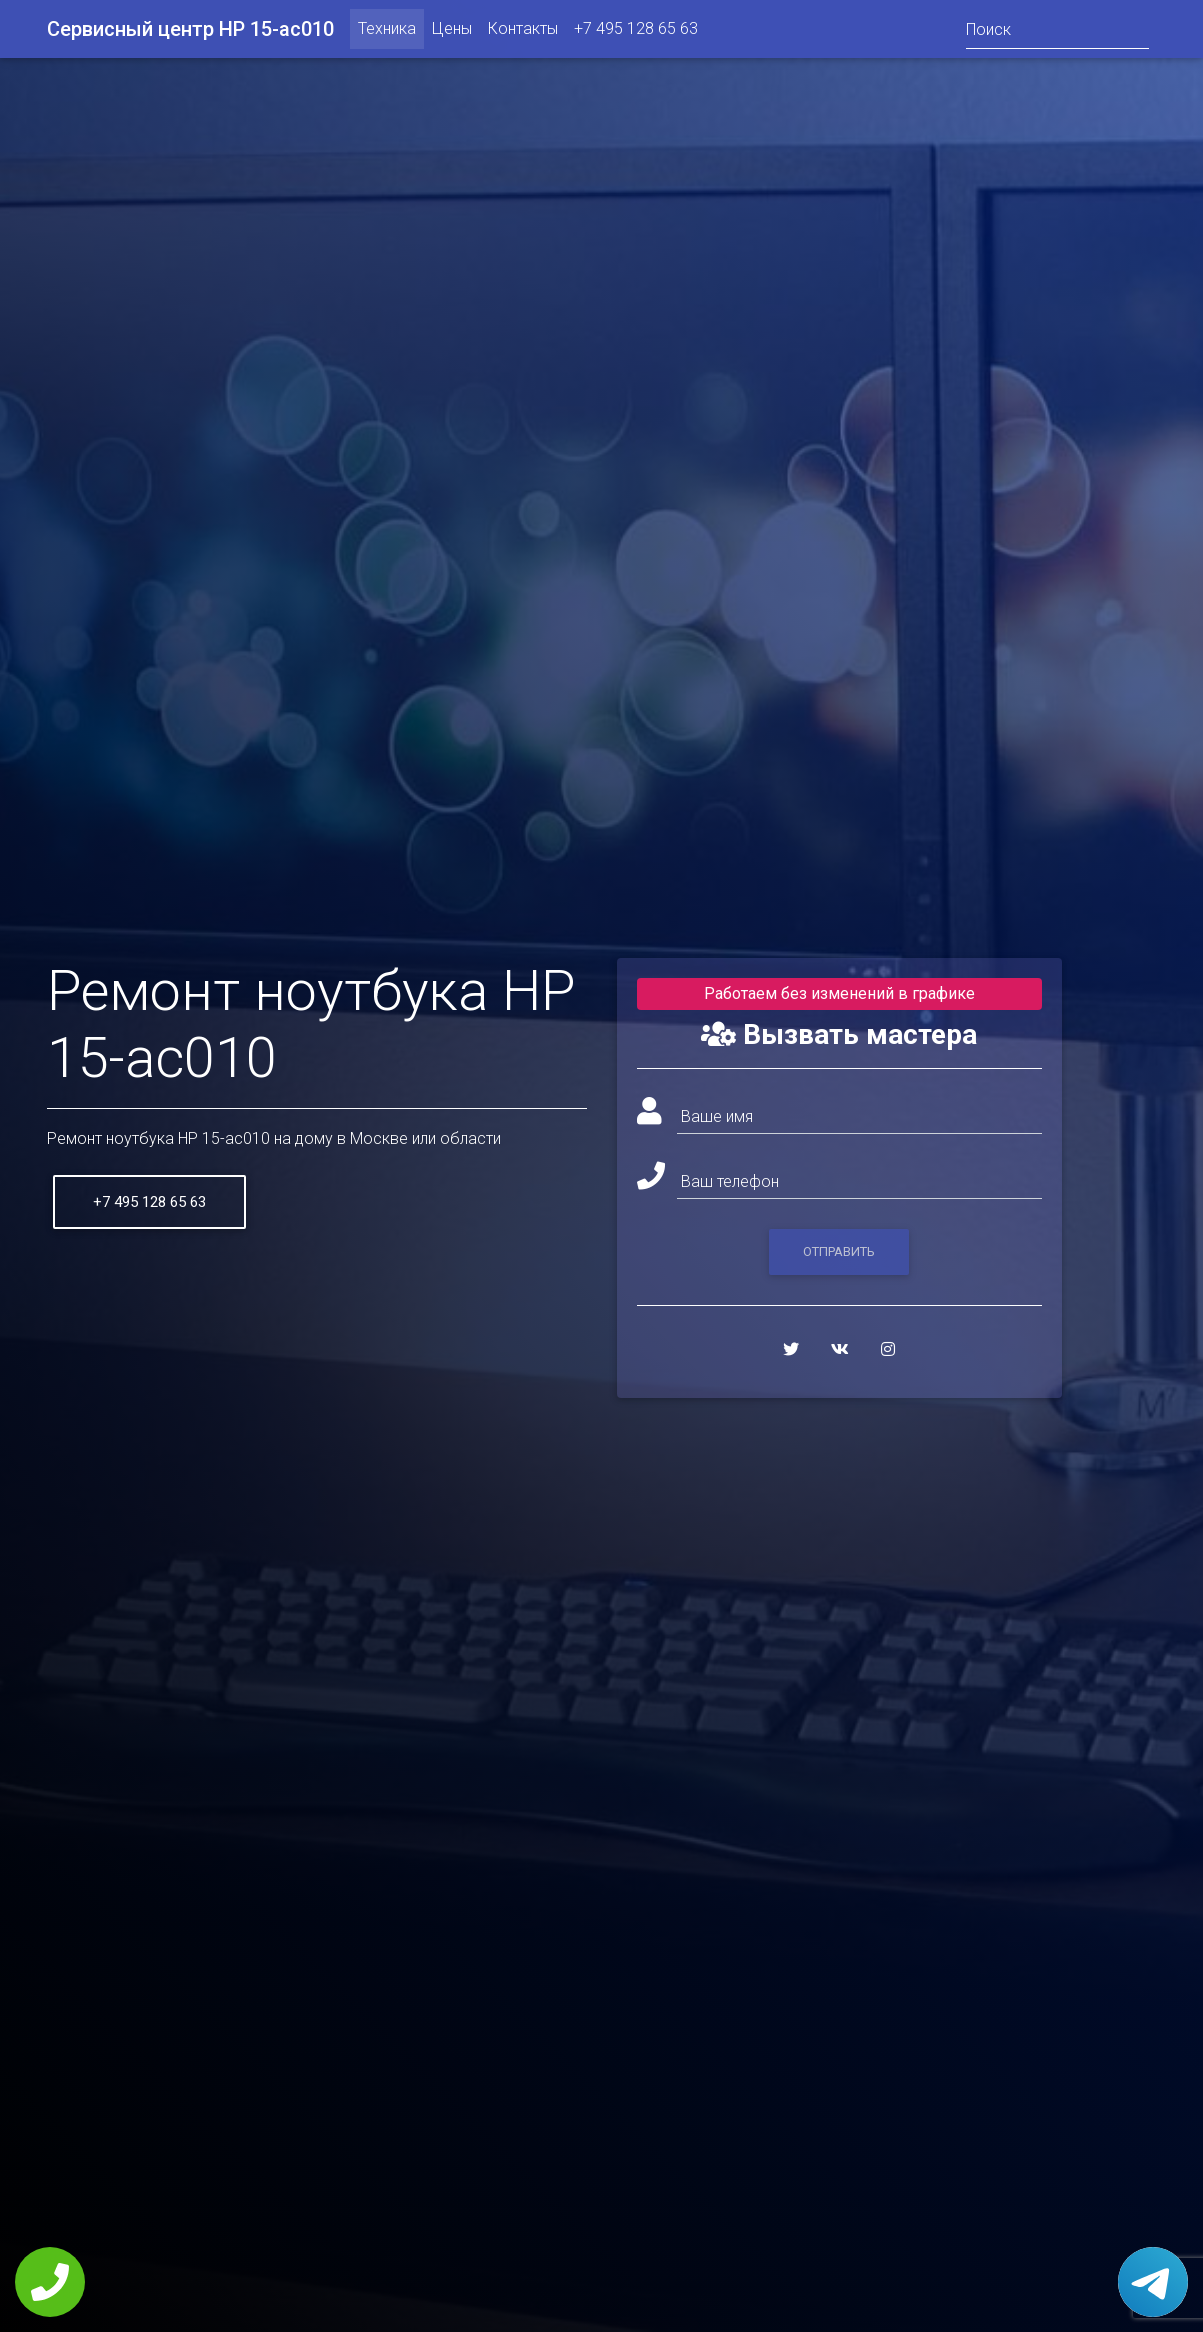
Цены (452, 32)
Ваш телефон (730, 1181)
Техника (387, 32)
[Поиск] (1057, 32)
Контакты (523, 32)
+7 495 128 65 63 (636, 32)
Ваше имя (717, 1116)
